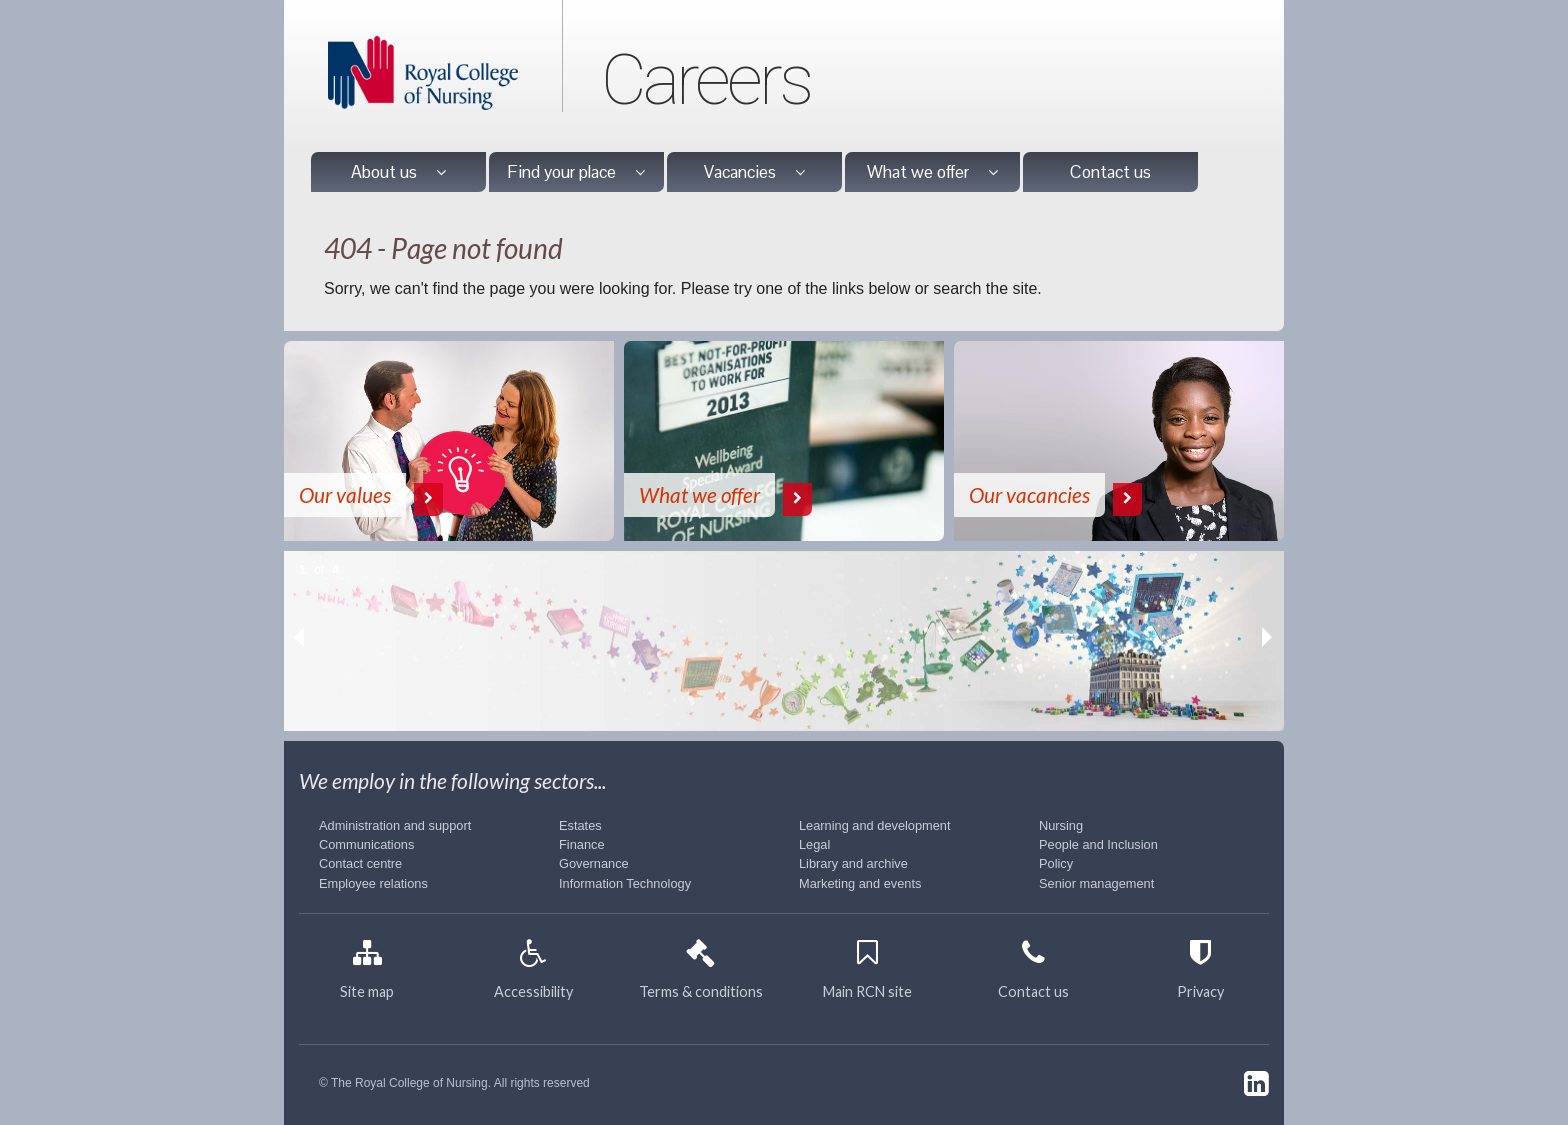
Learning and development (875, 825)
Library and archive (853, 863)
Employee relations (373, 883)
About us (398, 172)
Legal (814, 844)
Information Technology (625, 883)
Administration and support (395, 825)
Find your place (576, 172)
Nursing (1061, 825)
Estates (580, 825)
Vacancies (754, 172)
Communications (366, 844)
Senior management (1096, 883)
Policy (1056, 863)
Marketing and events (860, 883)
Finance (582, 844)
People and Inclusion (1098, 844)
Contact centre (360, 863)
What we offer (932, 172)
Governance (594, 863)
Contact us (1110, 172)
